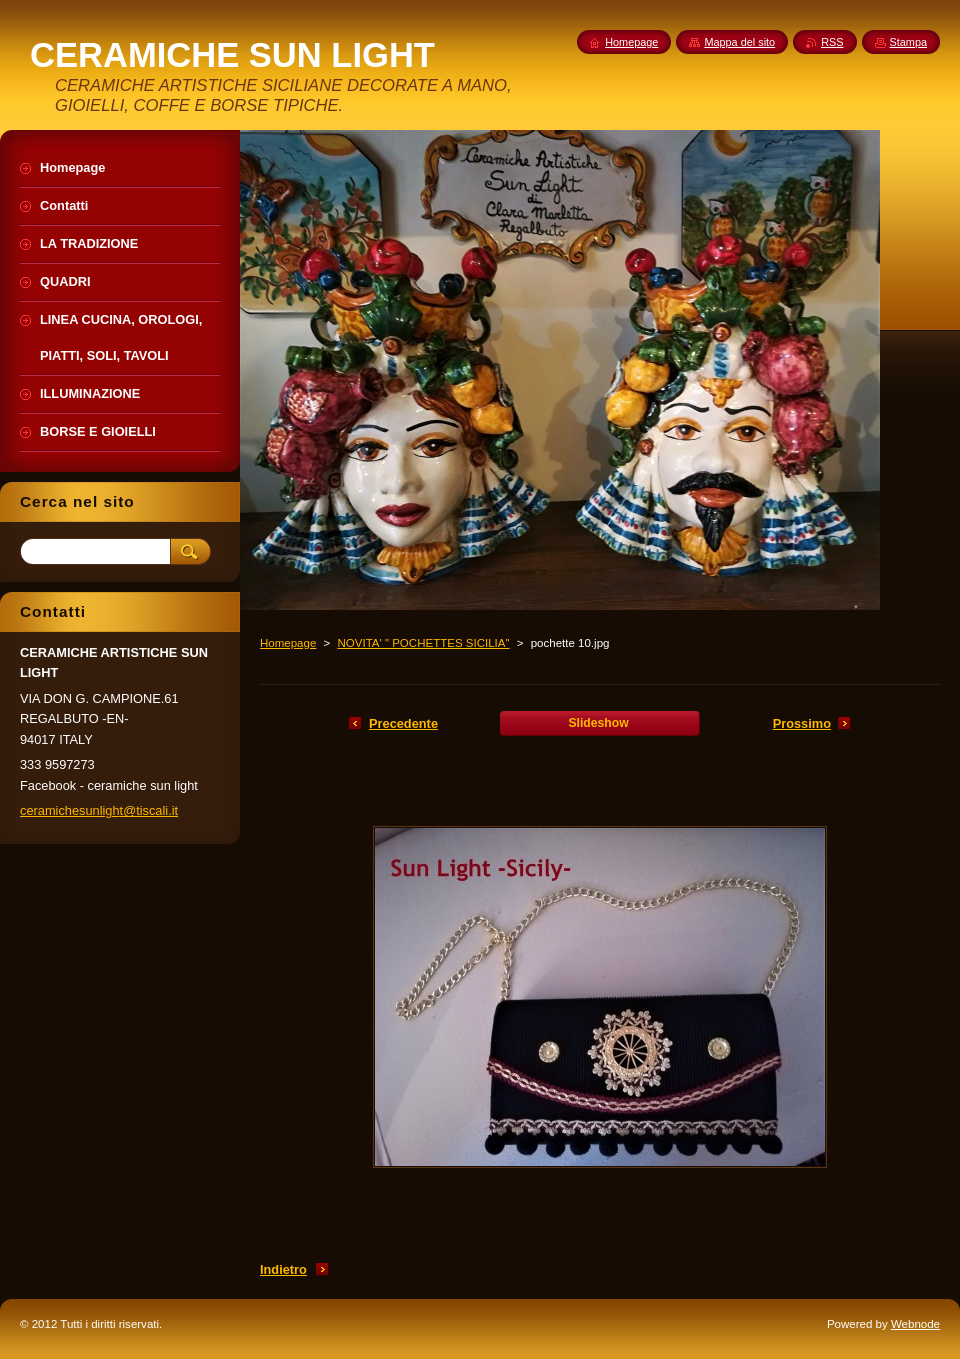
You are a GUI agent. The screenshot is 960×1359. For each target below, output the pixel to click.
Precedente (403, 723)
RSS (832, 42)
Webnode (915, 1324)
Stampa (908, 42)
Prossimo (802, 723)
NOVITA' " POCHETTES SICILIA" (423, 643)
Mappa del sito (739, 42)
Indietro (283, 1269)
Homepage (288, 643)
